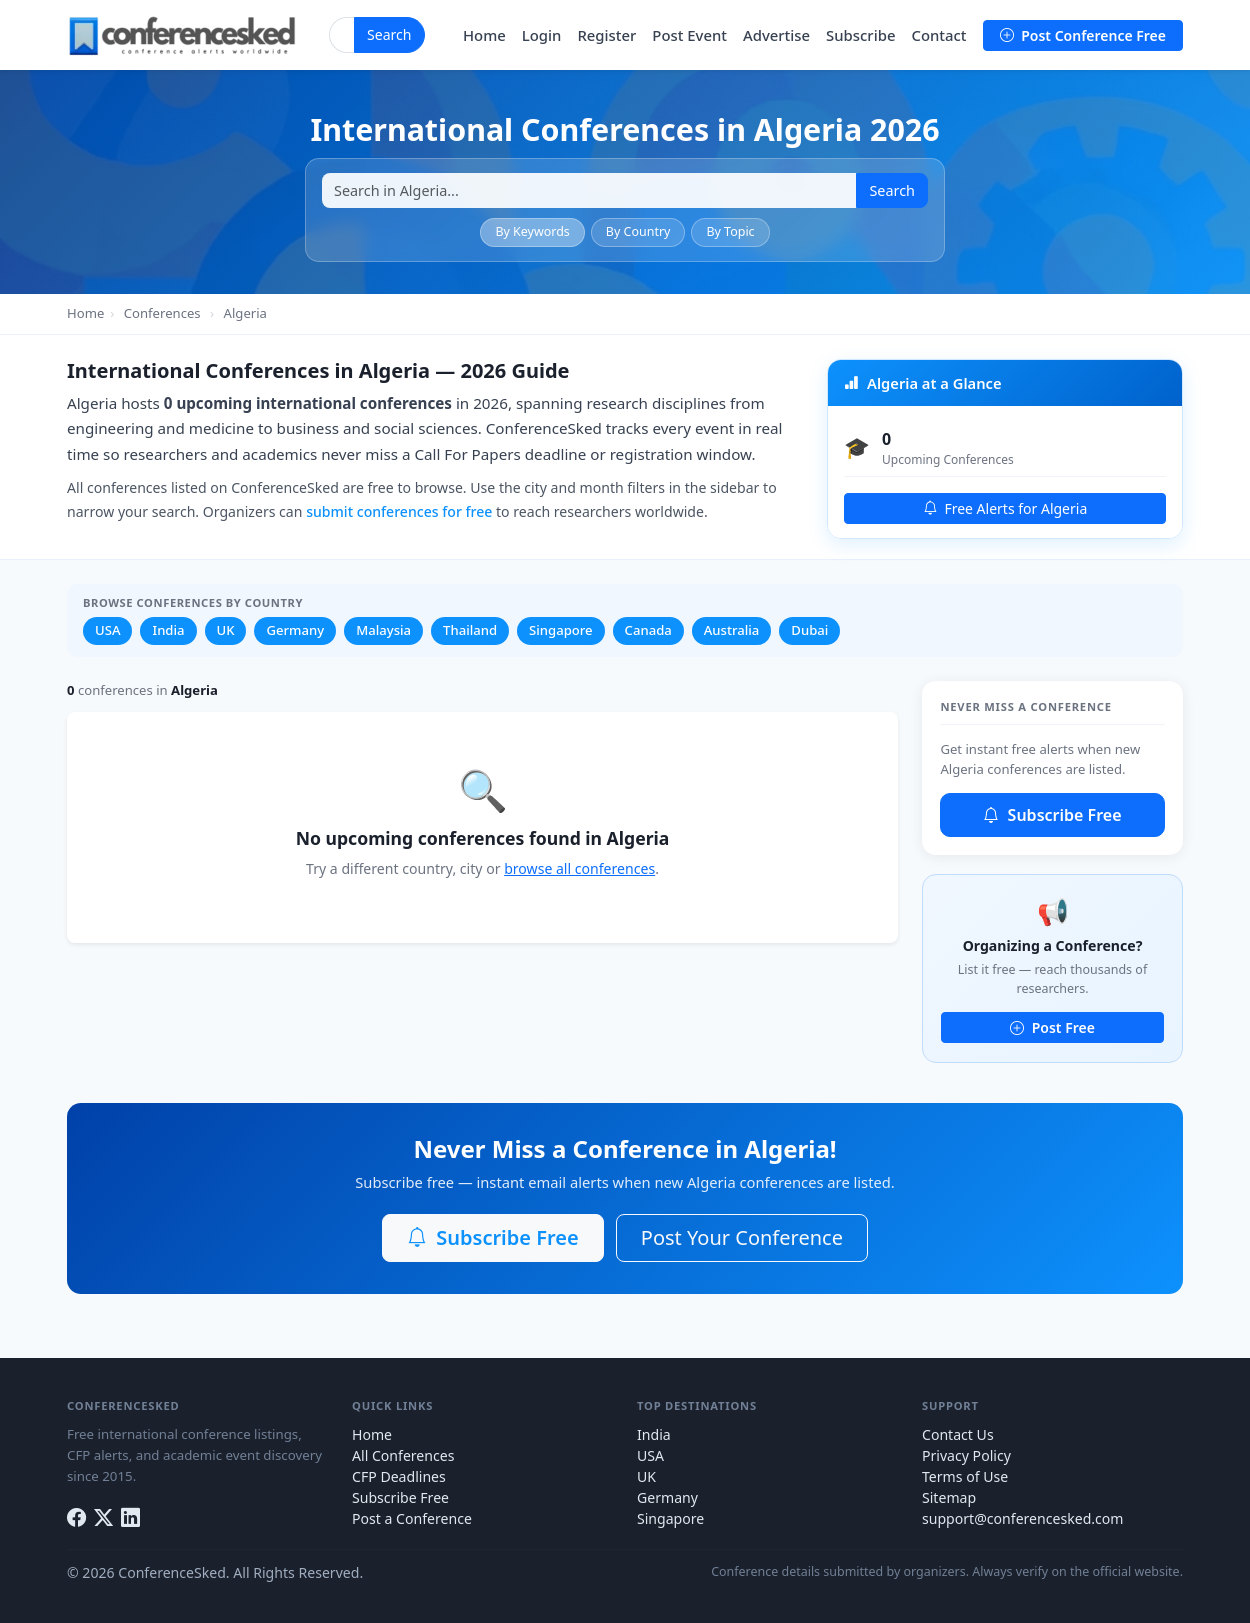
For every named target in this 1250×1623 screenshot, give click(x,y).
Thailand (470, 630)
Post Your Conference (742, 1237)
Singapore (561, 630)
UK (226, 630)
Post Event (689, 35)
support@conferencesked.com (1023, 1518)
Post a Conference (412, 1518)
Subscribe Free (1052, 815)
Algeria (245, 313)
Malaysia (383, 630)
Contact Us (958, 1434)
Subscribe (860, 35)
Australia (732, 630)
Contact (938, 35)
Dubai (809, 630)
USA (107, 630)
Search (389, 34)
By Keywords (532, 231)
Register (606, 35)
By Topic (730, 231)
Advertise (776, 35)
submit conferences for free (399, 511)
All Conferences (403, 1455)
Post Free (1052, 1027)
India (168, 630)
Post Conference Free (1083, 35)
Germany (295, 630)
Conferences (162, 313)
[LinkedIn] (130, 1518)
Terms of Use (965, 1476)
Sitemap (949, 1497)
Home (484, 35)
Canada (648, 630)
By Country (638, 231)
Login (542, 35)
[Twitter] (103, 1518)
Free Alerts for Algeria (1005, 508)
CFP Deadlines (399, 1476)
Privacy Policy (966, 1455)
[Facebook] (76, 1518)
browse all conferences (579, 868)
